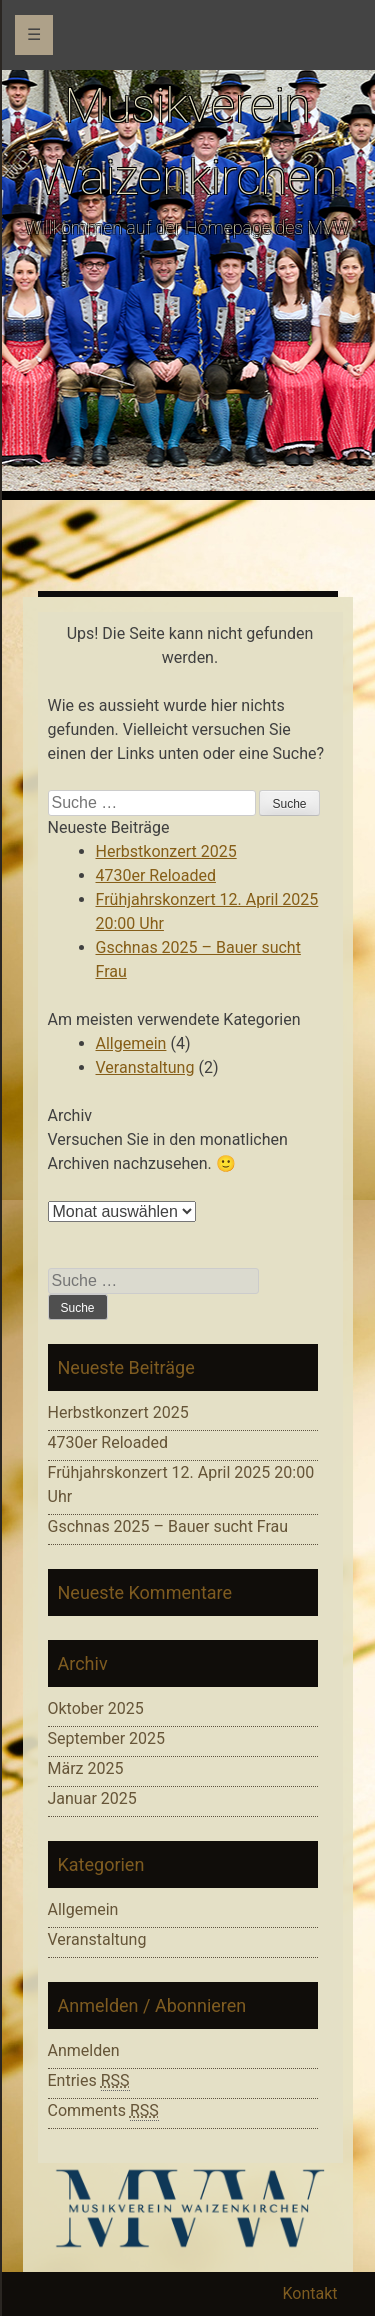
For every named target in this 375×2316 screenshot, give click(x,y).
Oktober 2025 (96, 1708)
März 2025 (86, 1768)
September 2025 (107, 1738)
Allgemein (131, 1043)
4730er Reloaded (156, 875)
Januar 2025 (92, 1798)
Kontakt (309, 2293)
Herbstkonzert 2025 (166, 851)
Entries (89, 2081)
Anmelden (84, 2050)
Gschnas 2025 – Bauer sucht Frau (168, 1526)
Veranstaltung (145, 1067)
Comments (103, 2111)
